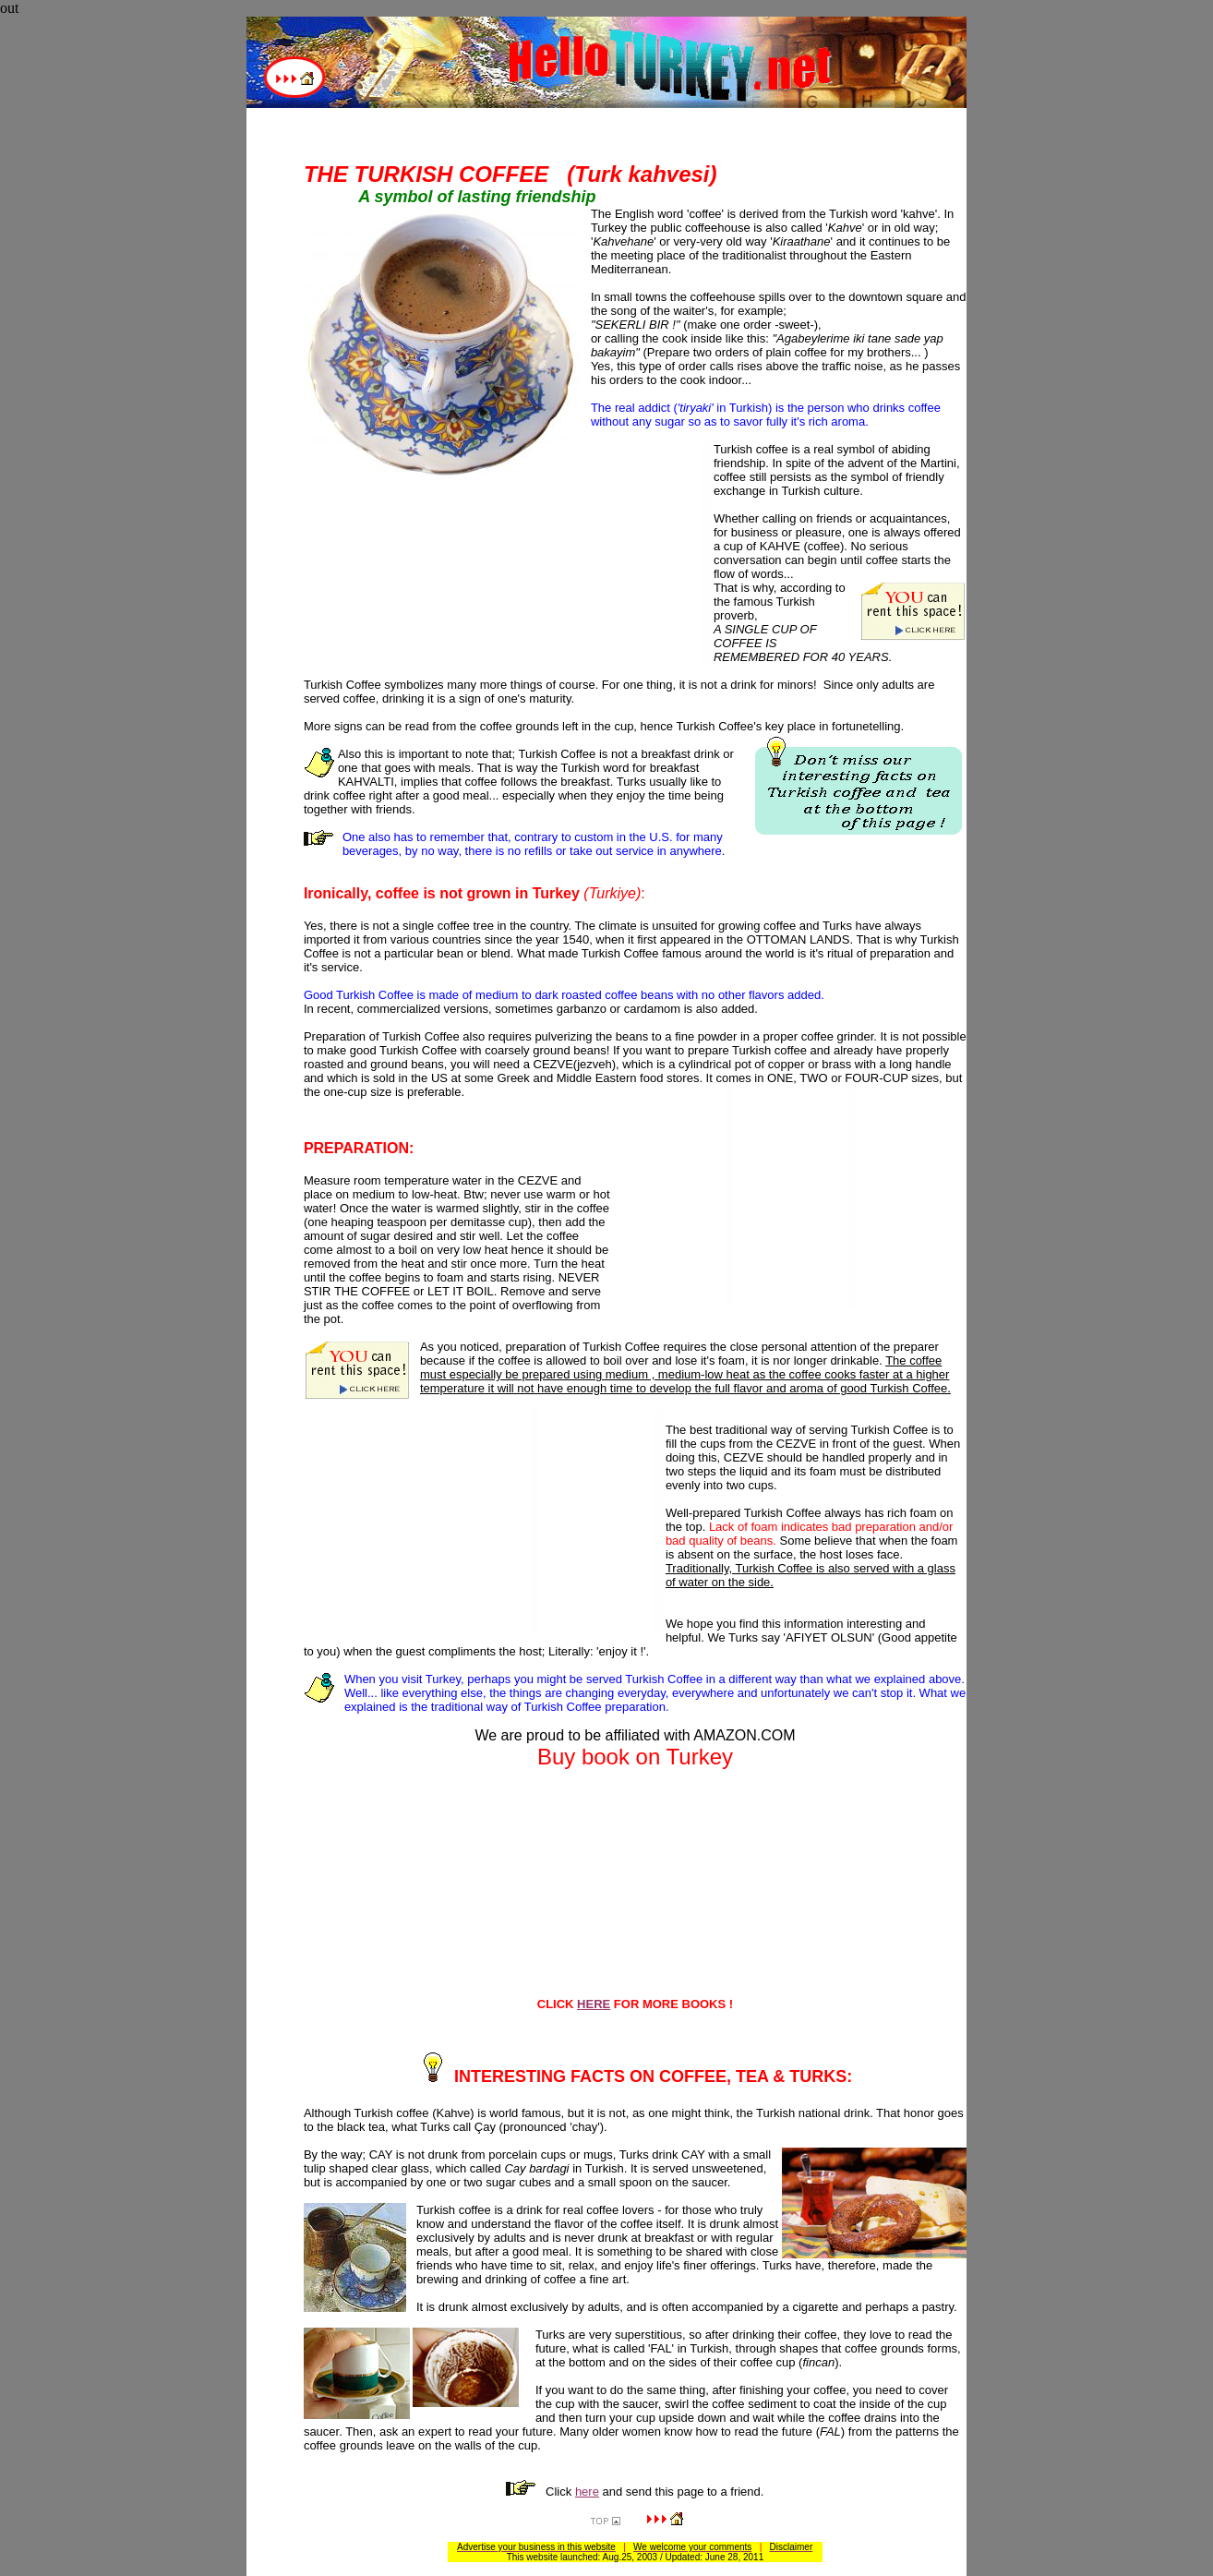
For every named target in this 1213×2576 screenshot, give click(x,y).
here (587, 2491)
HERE (593, 2004)
